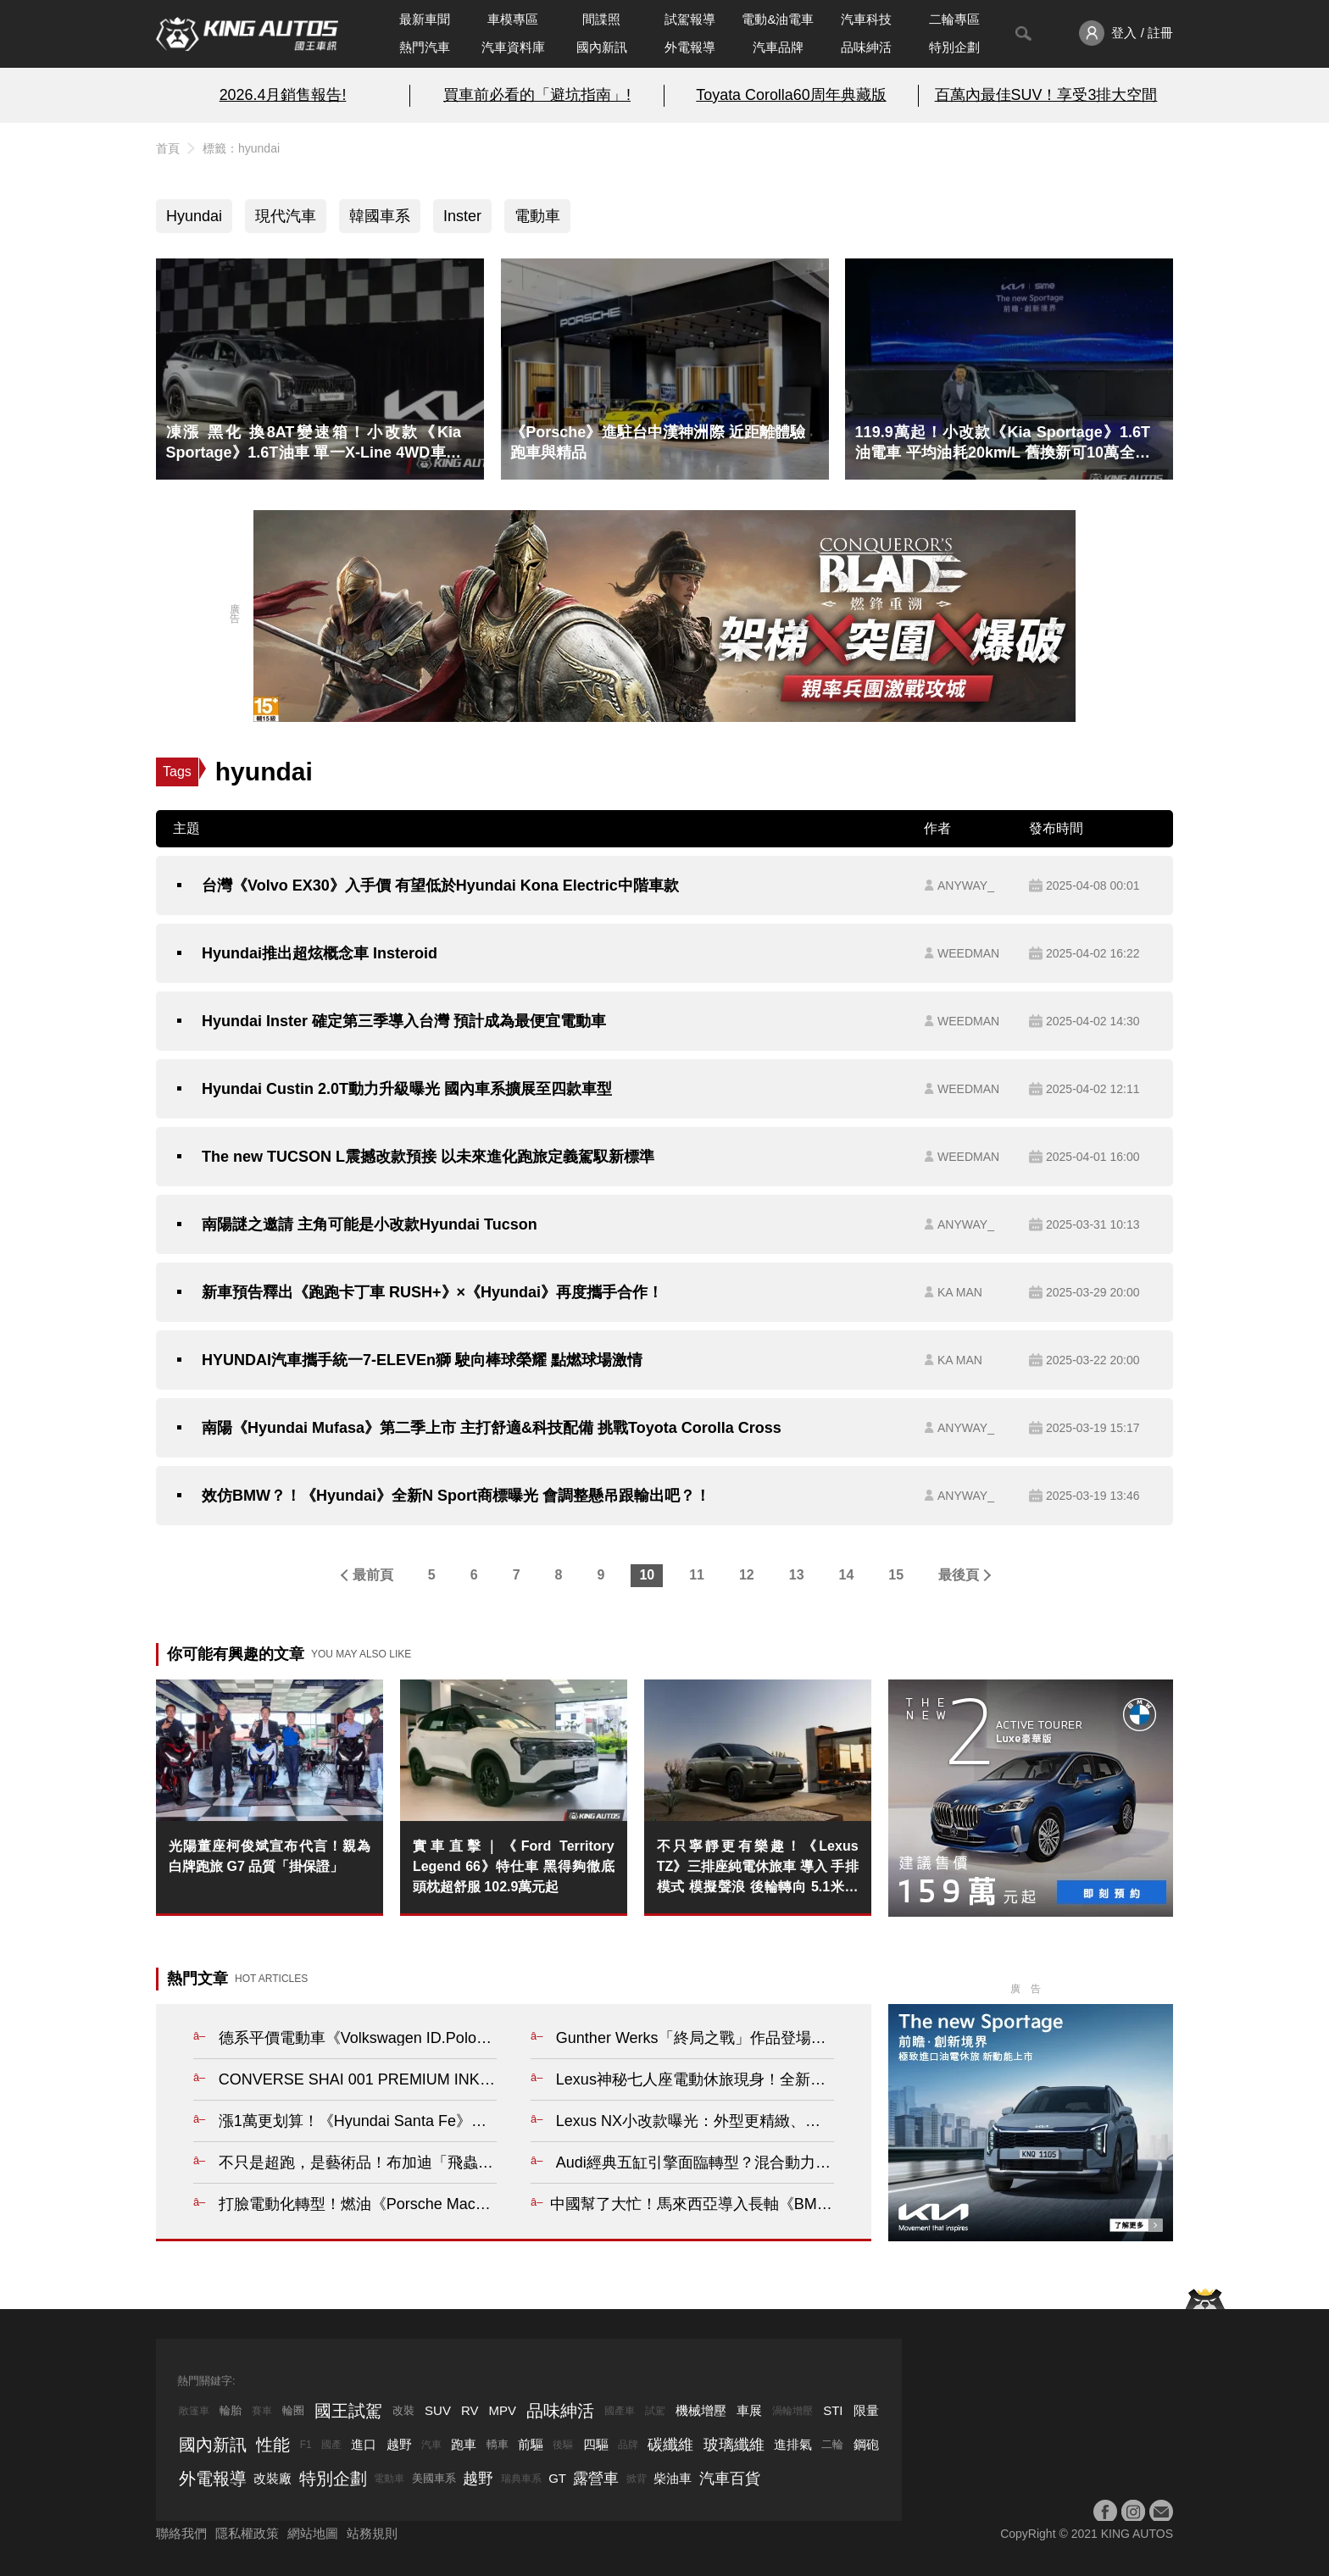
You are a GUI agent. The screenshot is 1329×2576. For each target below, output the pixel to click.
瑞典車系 (521, 2478)
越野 (399, 2444)
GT (557, 2478)
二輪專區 (954, 19)
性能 (273, 2444)
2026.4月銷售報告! (283, 94)
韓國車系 (379, 216)
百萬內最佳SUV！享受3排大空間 (1046, 94)
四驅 (596, 2444)
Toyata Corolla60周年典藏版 (791, 94)
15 (896, 1575)
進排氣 (793, 2444)
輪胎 (231, 2410)
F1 (306, 2445)
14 (846, 1575)
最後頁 (958, 1575)
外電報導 (689, 47)
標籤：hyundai (241, 148)
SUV (438, 2410)
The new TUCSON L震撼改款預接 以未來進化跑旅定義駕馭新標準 (428, 1156)
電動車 (537, 216)
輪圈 (293, 2410)
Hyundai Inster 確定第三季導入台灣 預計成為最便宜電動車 (404, 1021)
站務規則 (372, 2533)
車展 (749, 2410)
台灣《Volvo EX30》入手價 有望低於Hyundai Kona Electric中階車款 (440, 885)
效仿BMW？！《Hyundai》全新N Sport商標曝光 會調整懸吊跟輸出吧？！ (456, 1495)
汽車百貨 (729, 2478)
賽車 (262, 2411)
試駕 (655, 2411)
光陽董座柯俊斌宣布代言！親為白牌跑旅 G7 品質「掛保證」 (269, 1856)
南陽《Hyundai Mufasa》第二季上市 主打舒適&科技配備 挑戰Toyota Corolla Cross (491, 1427)
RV (470, 2410)
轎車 (498, 2444)
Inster (462, 216)
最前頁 (373, 1575)
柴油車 (672, 2478)
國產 (331, 2445)
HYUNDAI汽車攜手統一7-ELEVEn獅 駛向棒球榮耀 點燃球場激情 (422, 1360)
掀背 (636, 2478)
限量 (866, 2410)
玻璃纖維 (734, 2444)
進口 (363, 2444)
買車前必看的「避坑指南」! (537, 94)
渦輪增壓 (792, 2411)
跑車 (463, 2444)
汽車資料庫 (513, 47)
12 (746, 1575)
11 (696, 1575)
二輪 (832, 2444)
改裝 (403, 2410)
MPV (503, 2410)
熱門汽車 (424, 47)
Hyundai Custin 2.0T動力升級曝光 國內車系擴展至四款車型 (407, 1088)
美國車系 (434, 2478)
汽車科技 (866, 19)
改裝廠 (272, 2478)
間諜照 (601, 19)
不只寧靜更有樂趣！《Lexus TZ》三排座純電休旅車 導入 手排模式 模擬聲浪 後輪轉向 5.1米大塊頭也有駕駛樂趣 (758, 1868)
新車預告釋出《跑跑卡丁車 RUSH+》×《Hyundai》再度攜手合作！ (432, 1292)
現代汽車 (285, 216)
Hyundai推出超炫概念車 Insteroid (319, 953)
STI (832, 2410)
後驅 (563, 2445)
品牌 (628, 2445)
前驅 (530, 2444)
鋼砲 (866, 2444)
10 (646, 1575)
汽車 (431, 2445)
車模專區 (512, 19)
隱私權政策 (247, 2533)
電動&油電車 (778, 19)
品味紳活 (866, 47)
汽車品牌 (778, 47)
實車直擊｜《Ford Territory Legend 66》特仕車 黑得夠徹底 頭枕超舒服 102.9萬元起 (513, 1866)
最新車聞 (424, 19)
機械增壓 (701, 2410)
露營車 (596, 2478)
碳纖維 (670, 2444)
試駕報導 (689, 19)
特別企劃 (954, 47)
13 (796, 1575)
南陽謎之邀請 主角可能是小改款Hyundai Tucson (369, 1224)
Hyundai (194, 216)
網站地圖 (312, 2533)
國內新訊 (601, 47)
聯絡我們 (181, 2533)
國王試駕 (348, 2410)
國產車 (619, 2411)
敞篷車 (194, 2411)
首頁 (168, 148)
